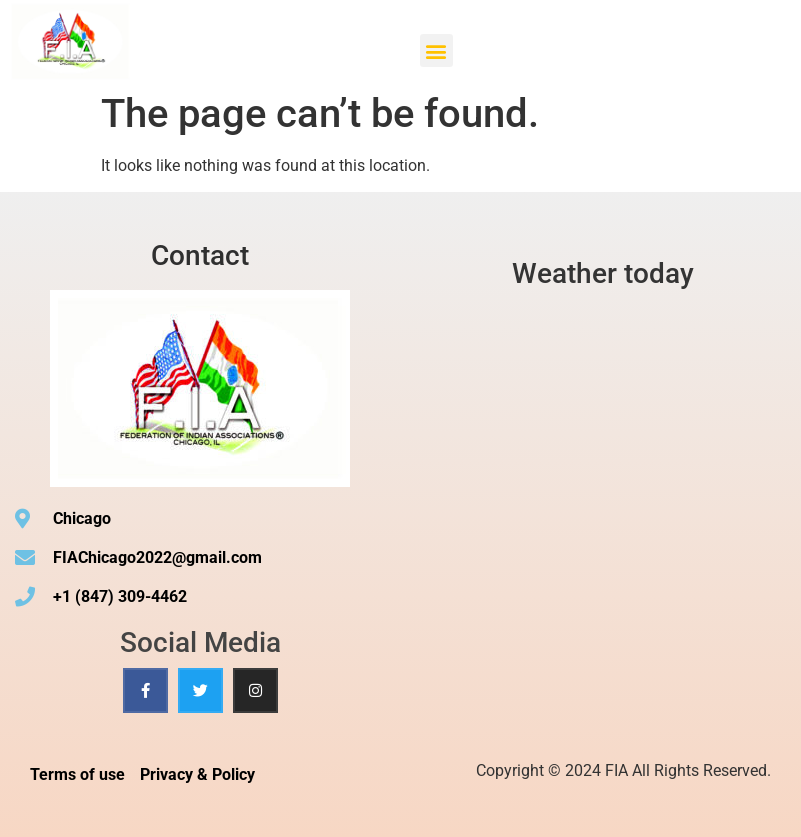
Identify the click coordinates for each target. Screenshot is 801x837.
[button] (436, 50)
